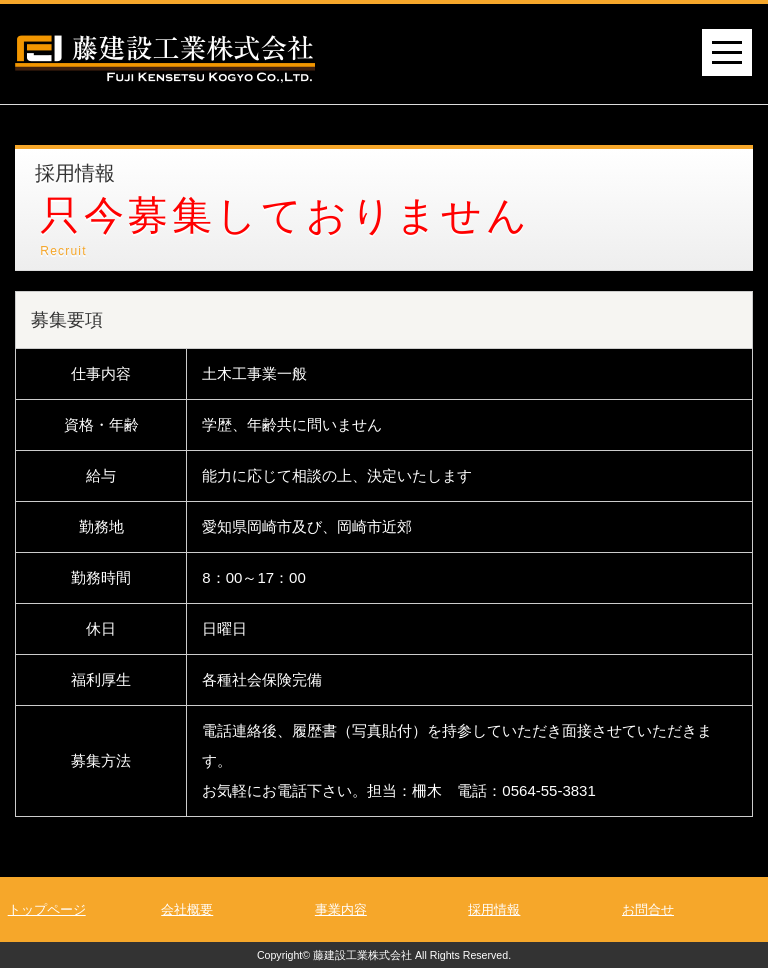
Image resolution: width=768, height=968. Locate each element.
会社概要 (187, 909)
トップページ (47, 909)
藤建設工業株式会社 (362, 955)
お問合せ (648, 909)
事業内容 (341, 909)
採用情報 (494, 909)
